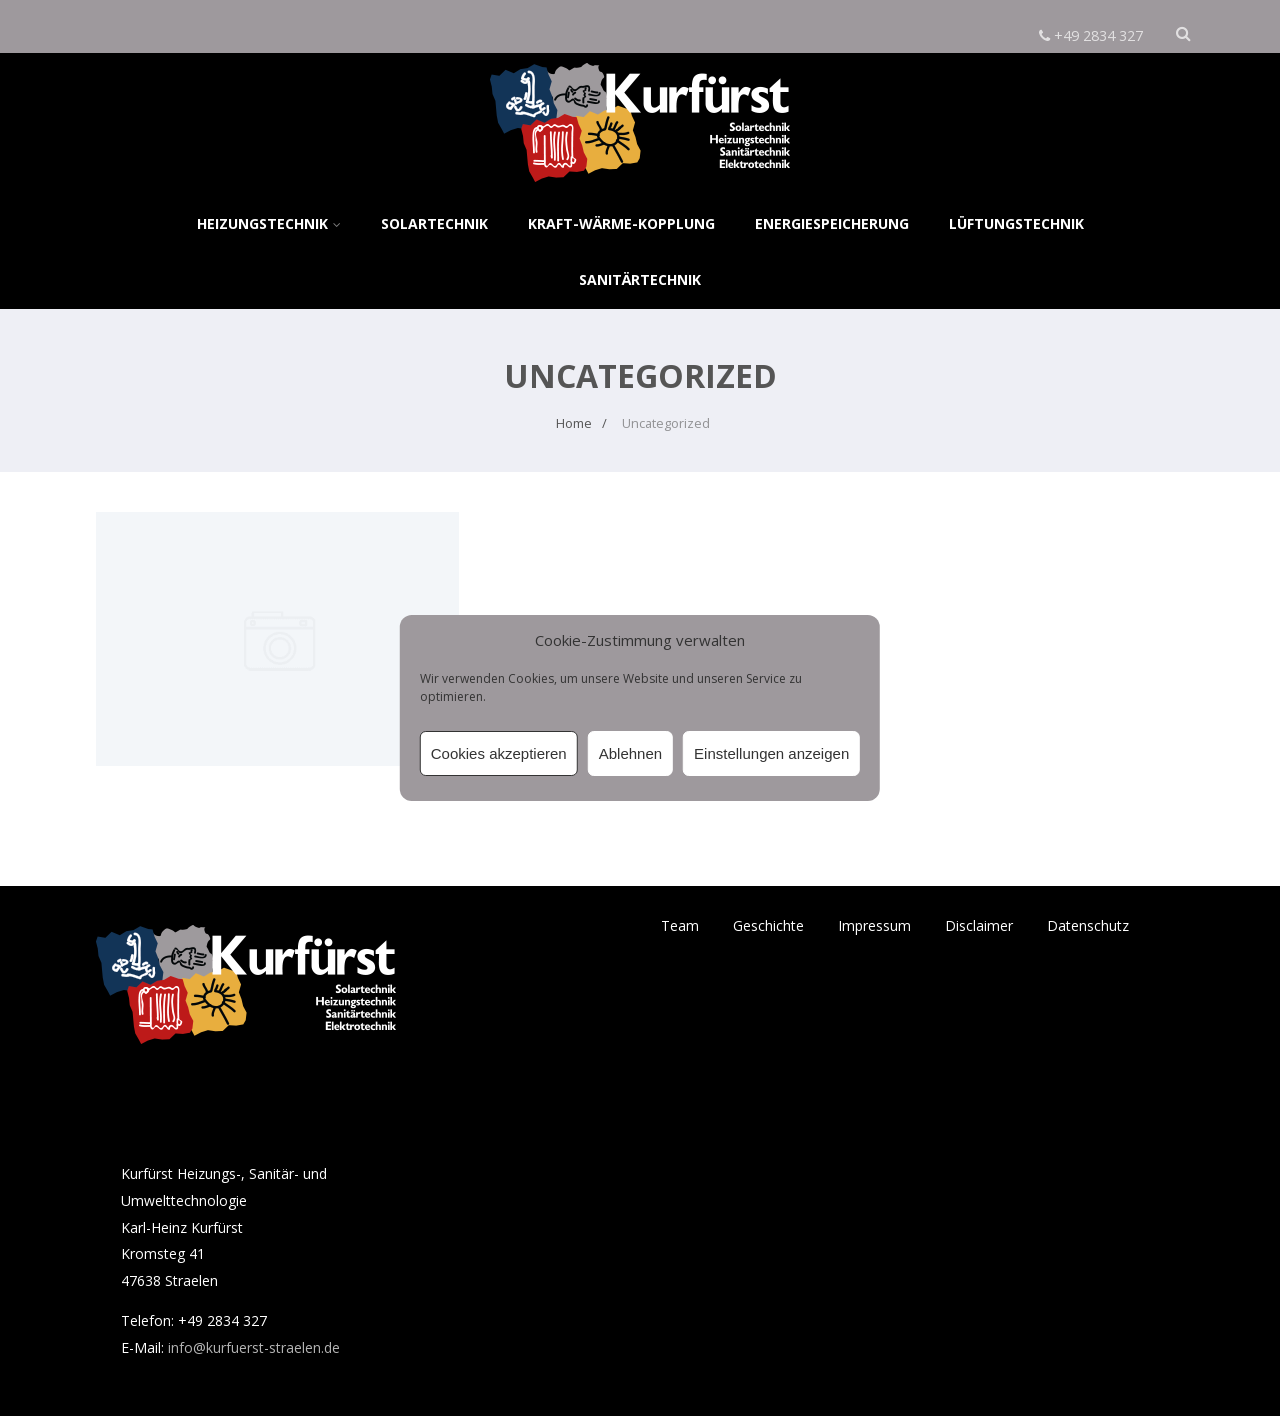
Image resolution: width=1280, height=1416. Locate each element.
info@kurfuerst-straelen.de (254, 1347)
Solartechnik (434, 223)
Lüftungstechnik (1016, 223)
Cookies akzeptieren (499, 753)
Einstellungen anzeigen (771, 753)
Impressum (874, 925)
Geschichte (768, 925)
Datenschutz (1088, 925)
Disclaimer (979, 925)
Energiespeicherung (832, 223)
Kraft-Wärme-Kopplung (621, 223)
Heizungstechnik (269, 223)
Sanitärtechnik (640, 279)
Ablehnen (630, 753)
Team (680, 925)
